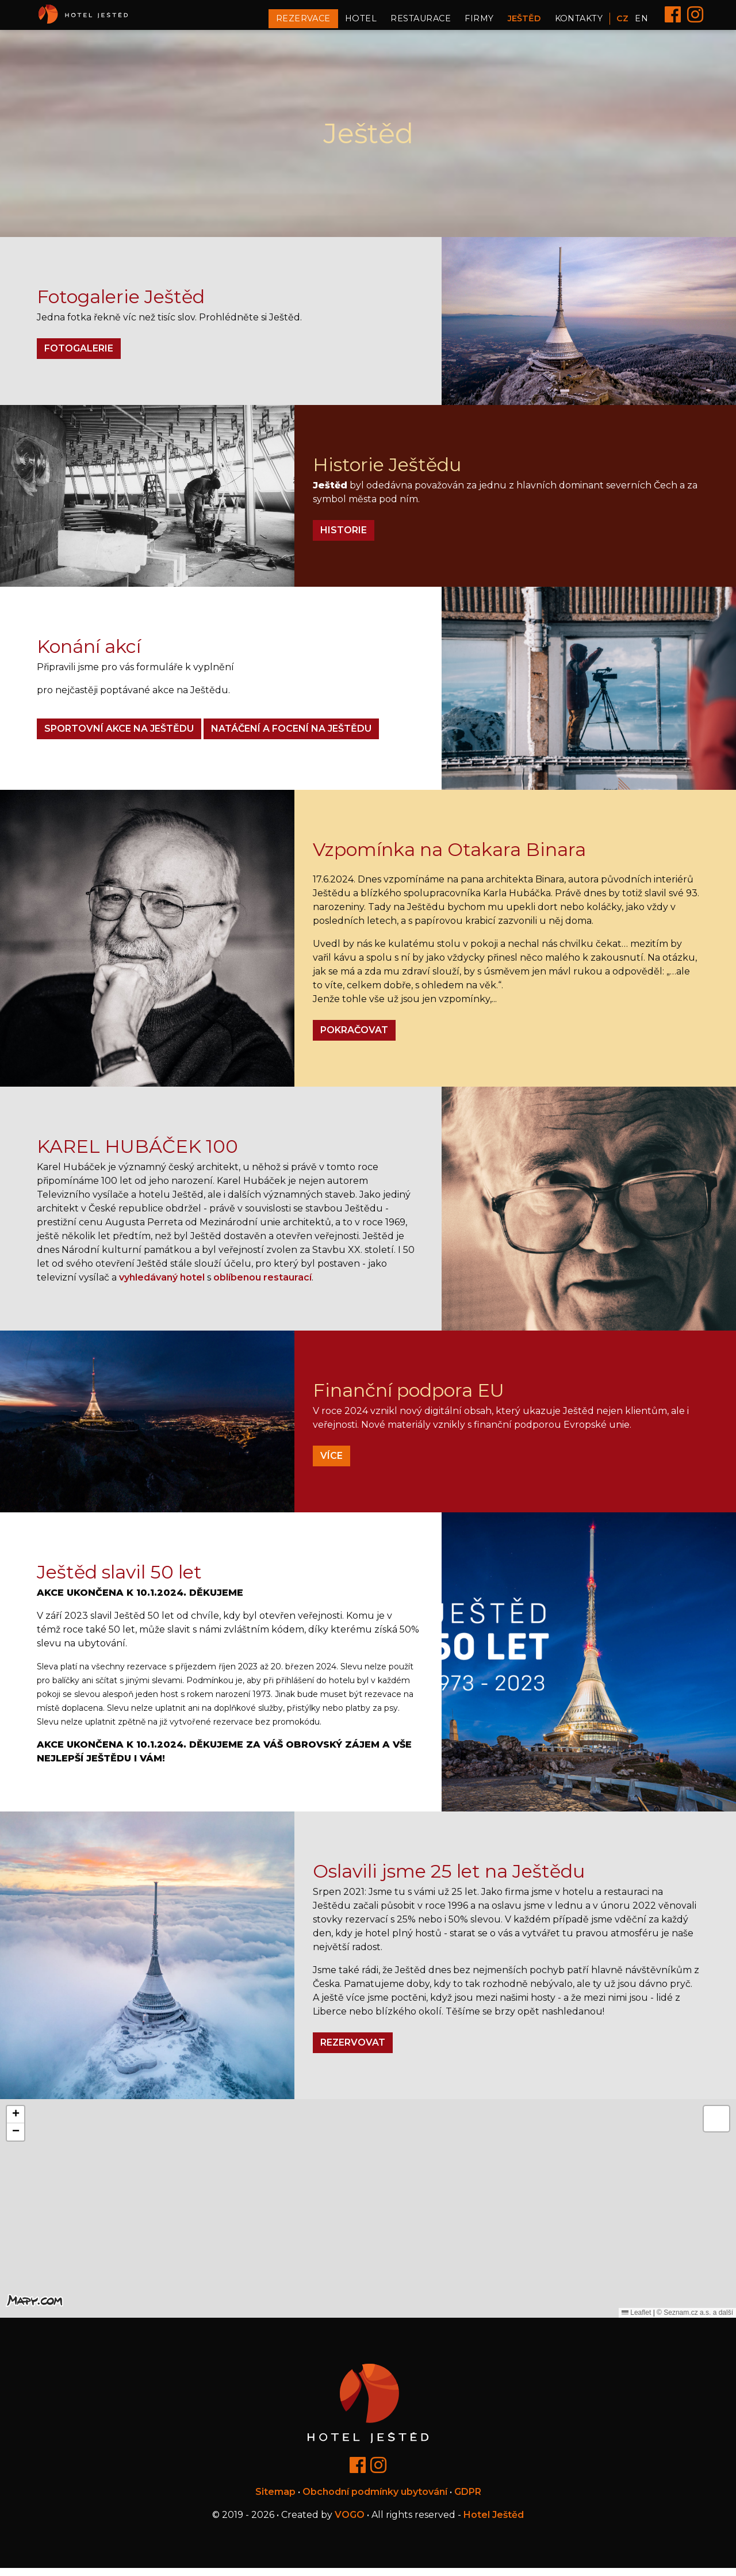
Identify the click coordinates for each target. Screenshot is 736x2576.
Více (331, 1463)
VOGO (350, 2522)
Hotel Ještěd (493, 2522)
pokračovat (354, 1038)
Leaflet (636, 2321)
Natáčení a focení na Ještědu (291, 736)
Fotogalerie (78, 356)
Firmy (479, 22)
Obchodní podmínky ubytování (374, 2499)
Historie (343, 538)
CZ (622, 22)
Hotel (361, 22)
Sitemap (275, 2499)
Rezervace (303, 22)
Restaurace (420, 22)
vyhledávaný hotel (162, 1285)
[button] (368, 2204)
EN (641, 22)
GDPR (467, 2499)
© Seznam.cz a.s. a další (695, 2321)
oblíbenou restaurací (262, 1285)
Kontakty (579, 22)
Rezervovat (352, 2050)
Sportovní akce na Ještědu (119, 736)
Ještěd (524, 22)
